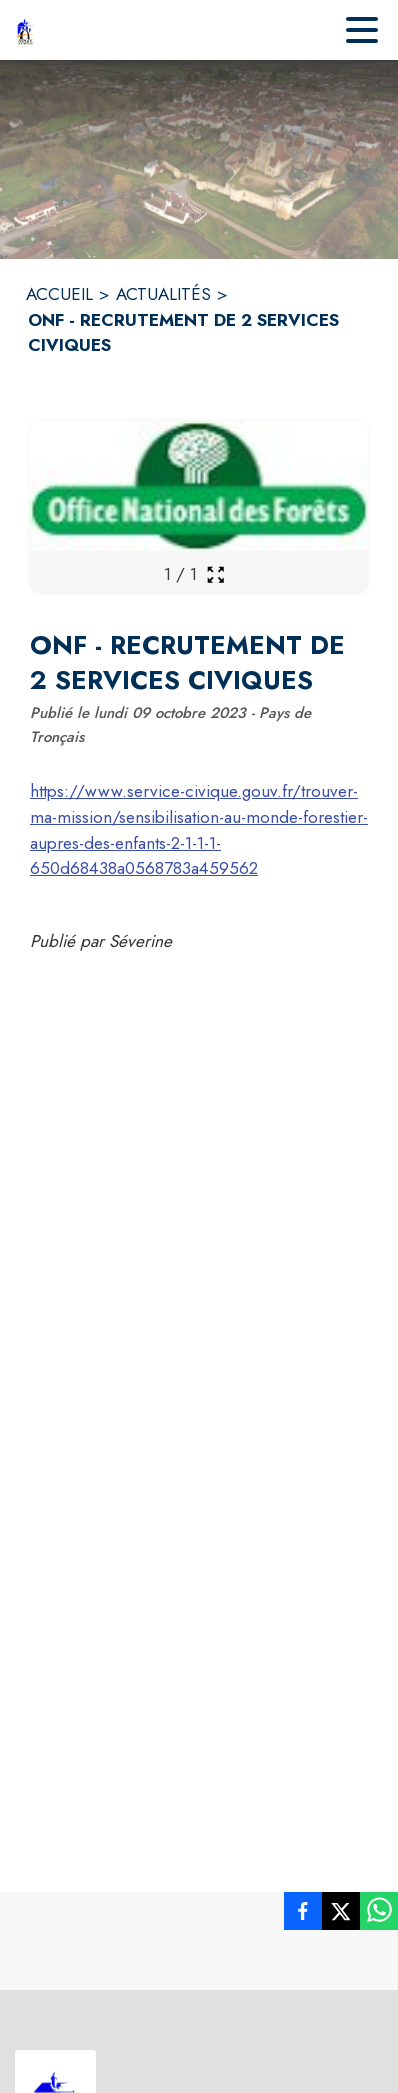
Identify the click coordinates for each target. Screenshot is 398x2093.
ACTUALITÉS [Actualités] (163, 294)
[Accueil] (25, 30)
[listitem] (303, 1915)
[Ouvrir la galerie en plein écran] (215, 574)
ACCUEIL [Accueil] (59, 294)
